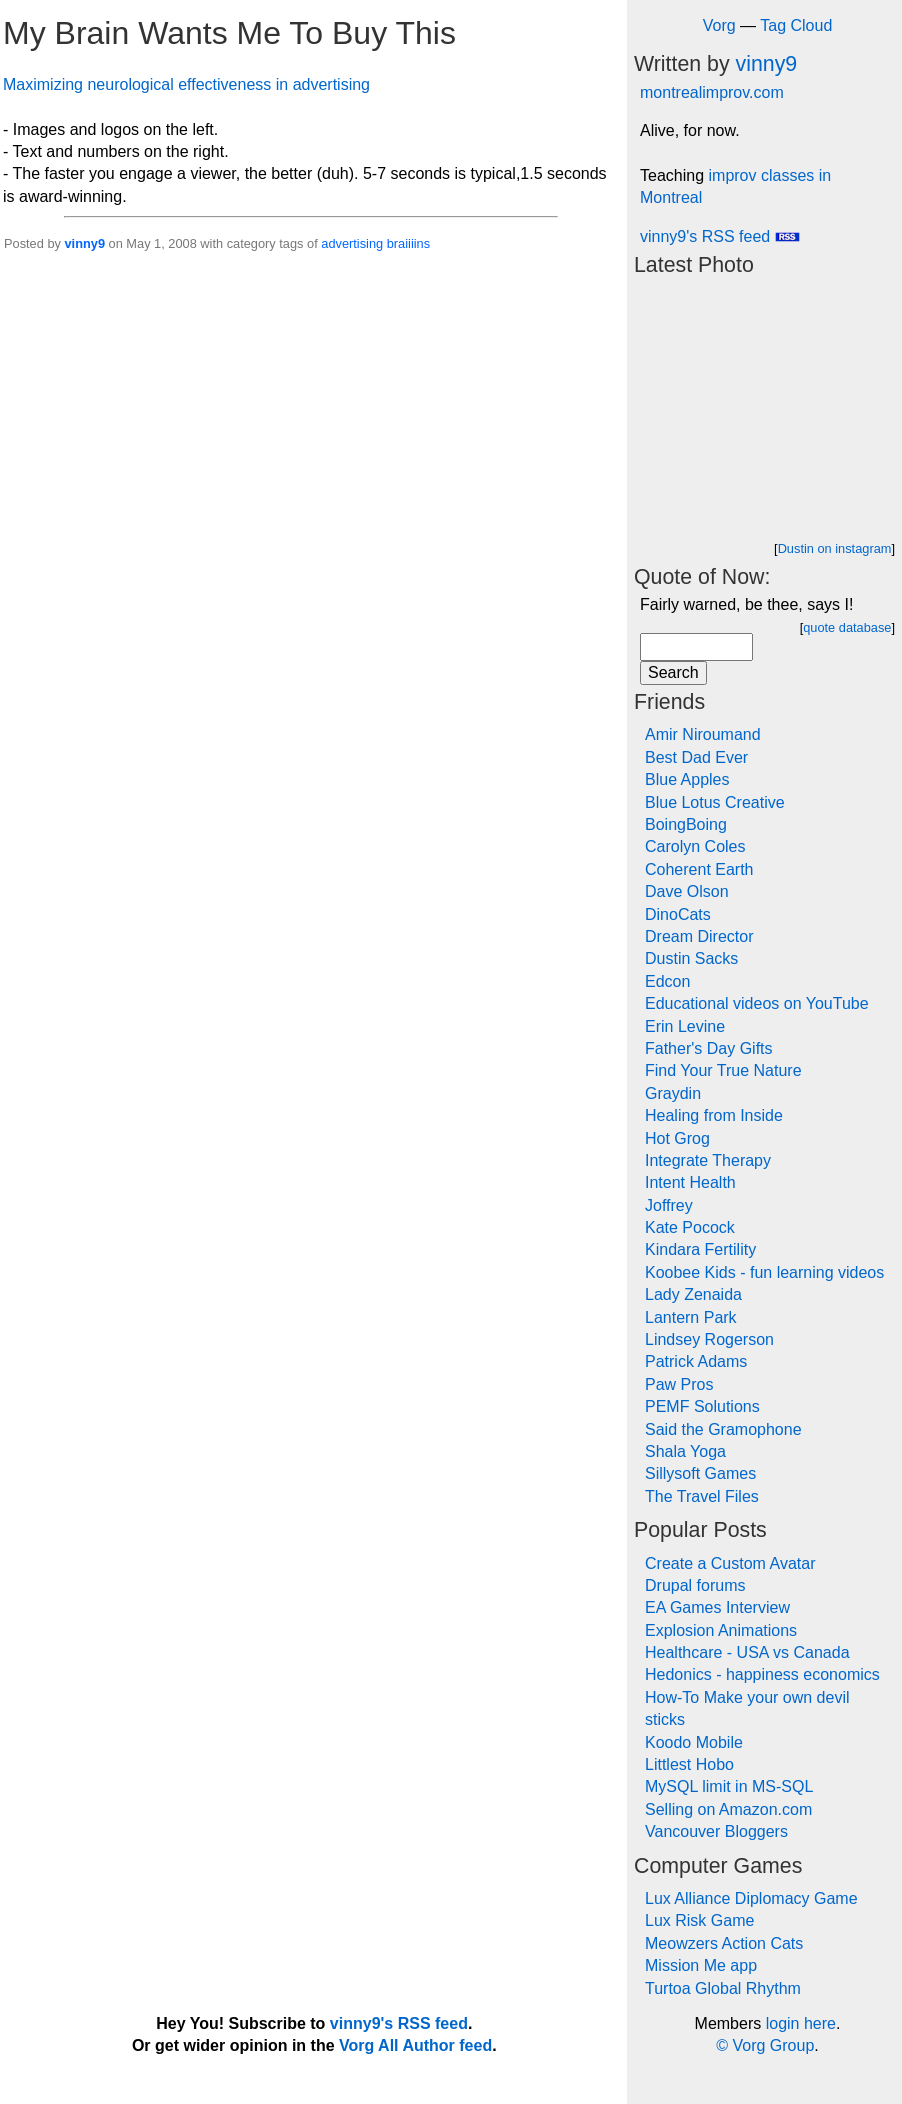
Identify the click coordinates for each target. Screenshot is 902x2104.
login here (801, 2023)
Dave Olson (687, 891)
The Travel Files (702, 1496)
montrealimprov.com (712, 92)
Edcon (667, 981)
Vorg (719, 25)
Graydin (673, 1093)
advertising (352, 243)
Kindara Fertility (700, 1249)
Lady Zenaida (693, 1294)
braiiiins (408, 243)
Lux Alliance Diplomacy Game (751, 1898)
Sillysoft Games (700, 1473)
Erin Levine (685, 1026)
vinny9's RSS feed (720, 236)
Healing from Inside (714, 1115)
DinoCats (678, 914)
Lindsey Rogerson (709, 1339)
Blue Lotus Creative (715, 802)
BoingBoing (686, 824)
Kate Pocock (690, 1227)
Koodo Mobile (694, 1742)
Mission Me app (701, 1965)
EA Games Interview (717, 1607)
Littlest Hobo (689, 1764)
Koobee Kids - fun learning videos (764, 1272)
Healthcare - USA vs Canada (747, 1652)
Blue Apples (687, 779)
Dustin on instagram (835, 548)
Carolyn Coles (695, 846)
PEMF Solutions (702, 1406)
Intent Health (690, 1182)
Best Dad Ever (696, 757)
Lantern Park (691, 1317)
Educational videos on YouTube (757, 1003)
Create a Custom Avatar (730, 1563)
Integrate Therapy (708, 1160)
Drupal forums (695, 1585)
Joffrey (669, 1205)
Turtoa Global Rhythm (723, 1988)
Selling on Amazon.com (728, 1809)
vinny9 (84, 243)
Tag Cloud (796, 25)
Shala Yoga (685, 1451)
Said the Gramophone (723, 1429)
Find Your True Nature (723, 1070)
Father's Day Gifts (709, 1048)
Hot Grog (677, 1138)
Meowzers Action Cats (724, 1943)
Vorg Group (773, 2045)
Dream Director (699, 936)
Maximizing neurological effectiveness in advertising (186, 84)
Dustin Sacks (691, 958)
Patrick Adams (696, 1361)
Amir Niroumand (703, 734)
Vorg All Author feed (415, 2045)
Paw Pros (679, 1384)
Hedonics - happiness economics (762, 1674)
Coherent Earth (699, 869)
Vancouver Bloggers (716, 1831)
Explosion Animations (721, 1630)
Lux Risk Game (699, 1920)
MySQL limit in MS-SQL (729, 1786)
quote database (847, 627)
